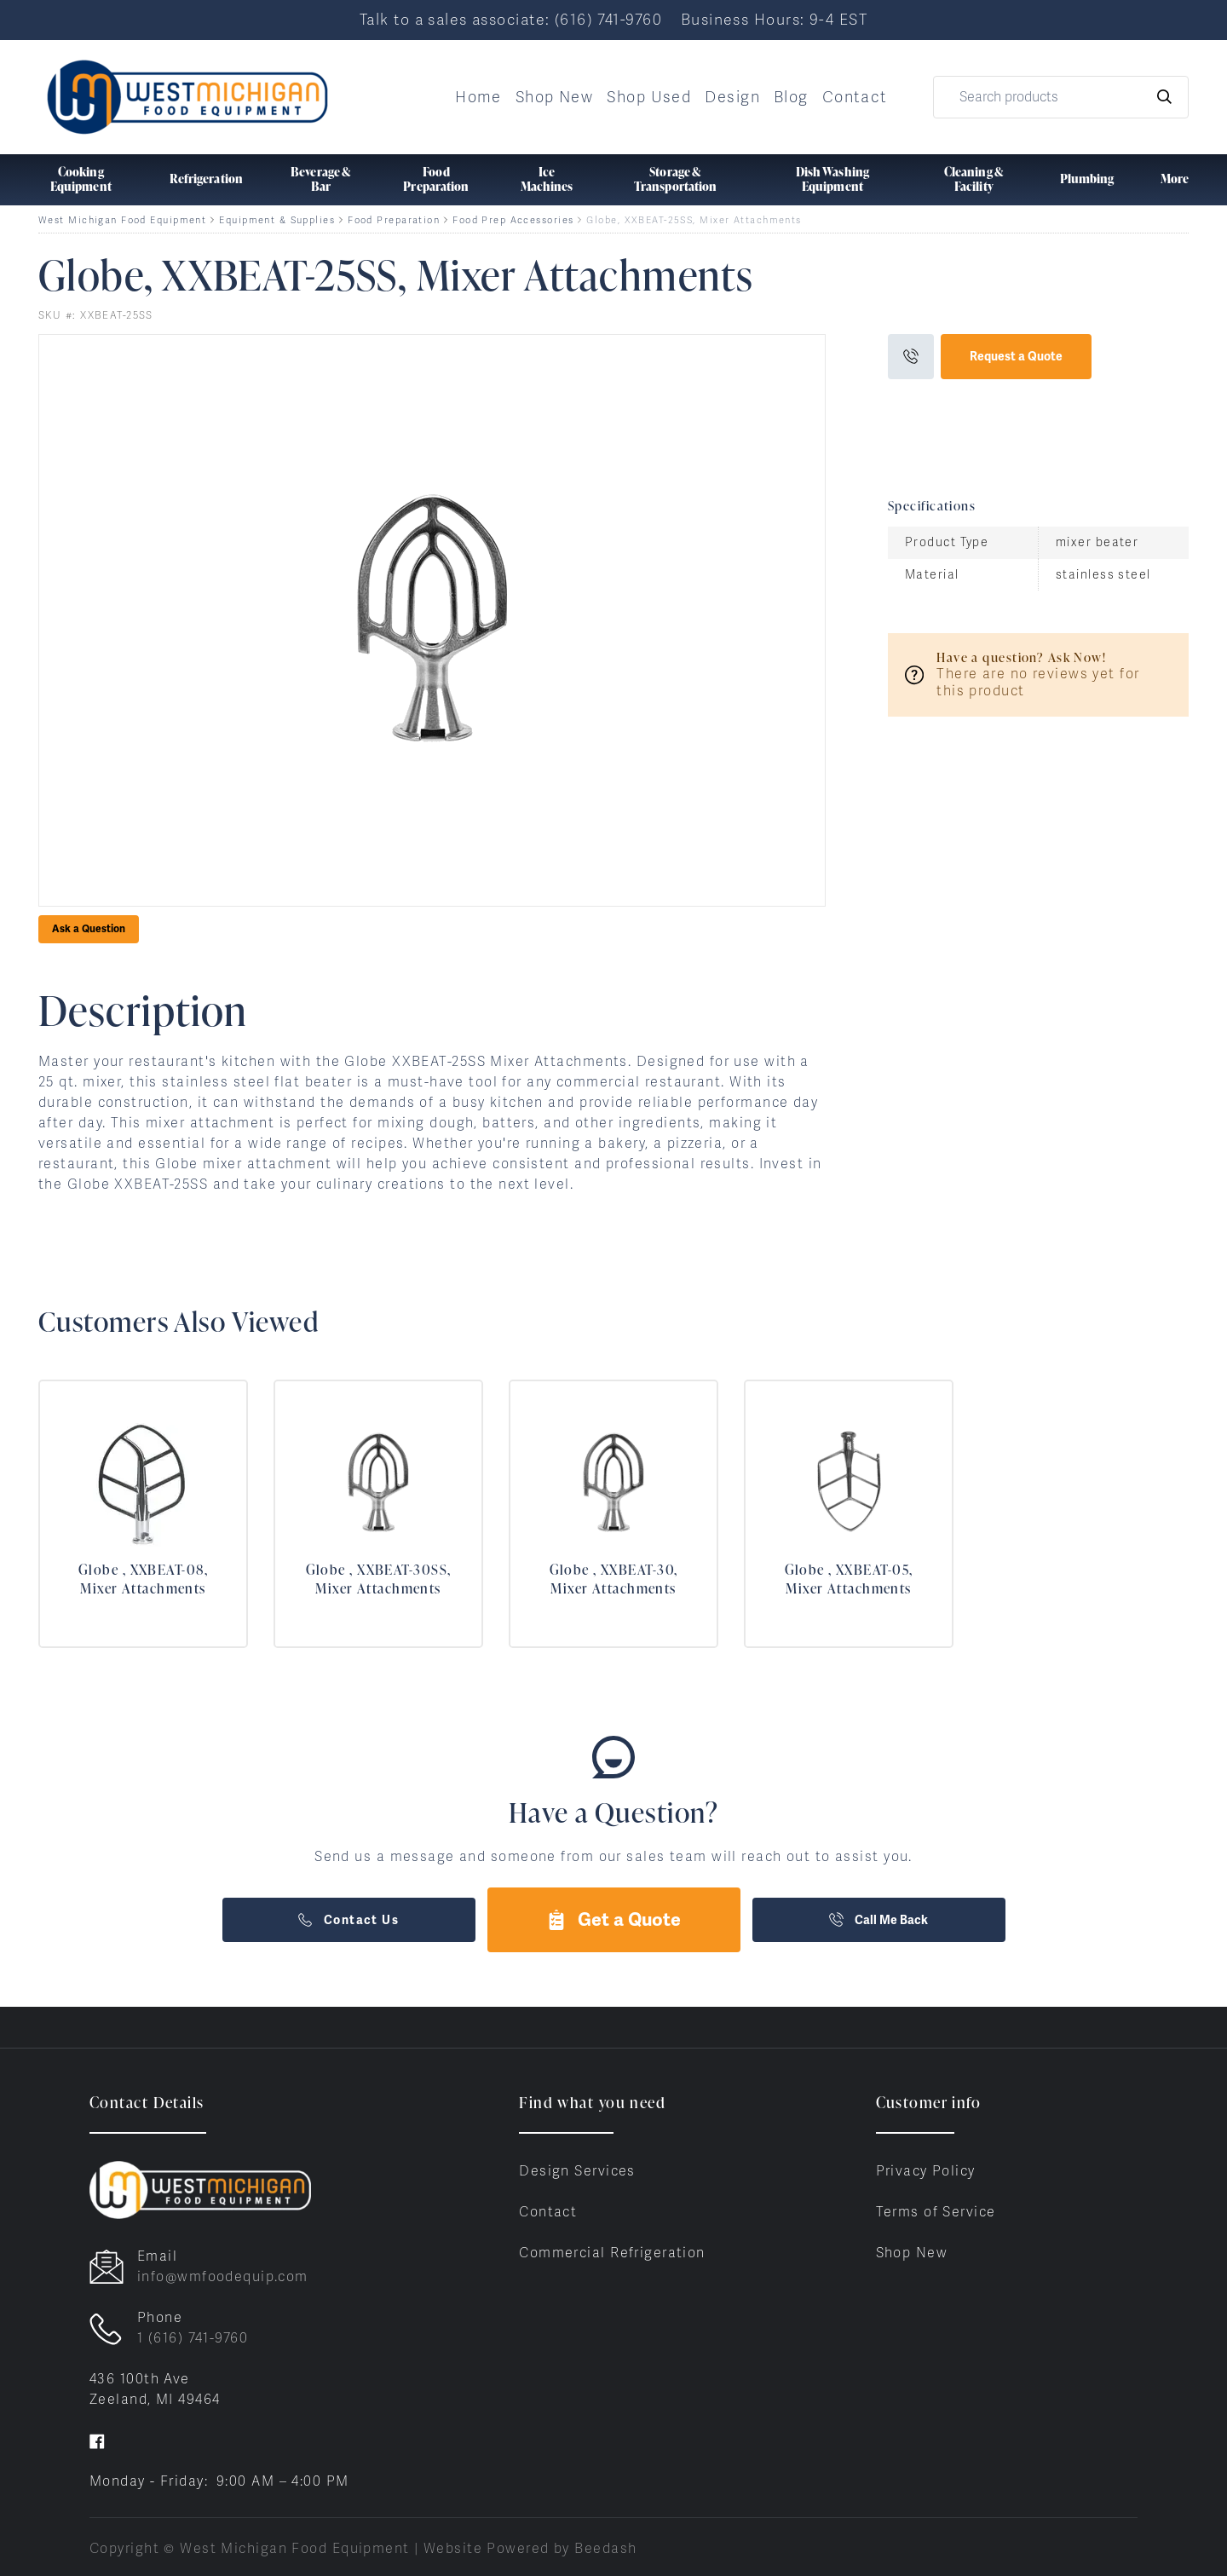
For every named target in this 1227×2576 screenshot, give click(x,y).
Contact (855, 97)
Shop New (555, 97)
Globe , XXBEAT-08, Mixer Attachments (143, 1579)
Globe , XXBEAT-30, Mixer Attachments (614, 1579)
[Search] (1061, 97)
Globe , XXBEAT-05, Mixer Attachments (849, 1579)
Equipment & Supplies (277, 220)
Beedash (605, 2548)
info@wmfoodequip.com (222, 2276)
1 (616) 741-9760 (192, 2338)
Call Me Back (878, 1920)
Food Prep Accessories (512, 220)
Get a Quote (613, 1919)
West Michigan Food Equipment (122, 220)
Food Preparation (394, 220)
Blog (791, 97)
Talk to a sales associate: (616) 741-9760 (511, 19)
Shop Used (649, 97)
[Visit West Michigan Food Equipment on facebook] (97, 2440)
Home (478, 97)
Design (732, 97)
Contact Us (348, 1920)
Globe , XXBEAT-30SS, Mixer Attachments (379, 1579)
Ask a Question (88, 929)
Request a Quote (1016, 356)
